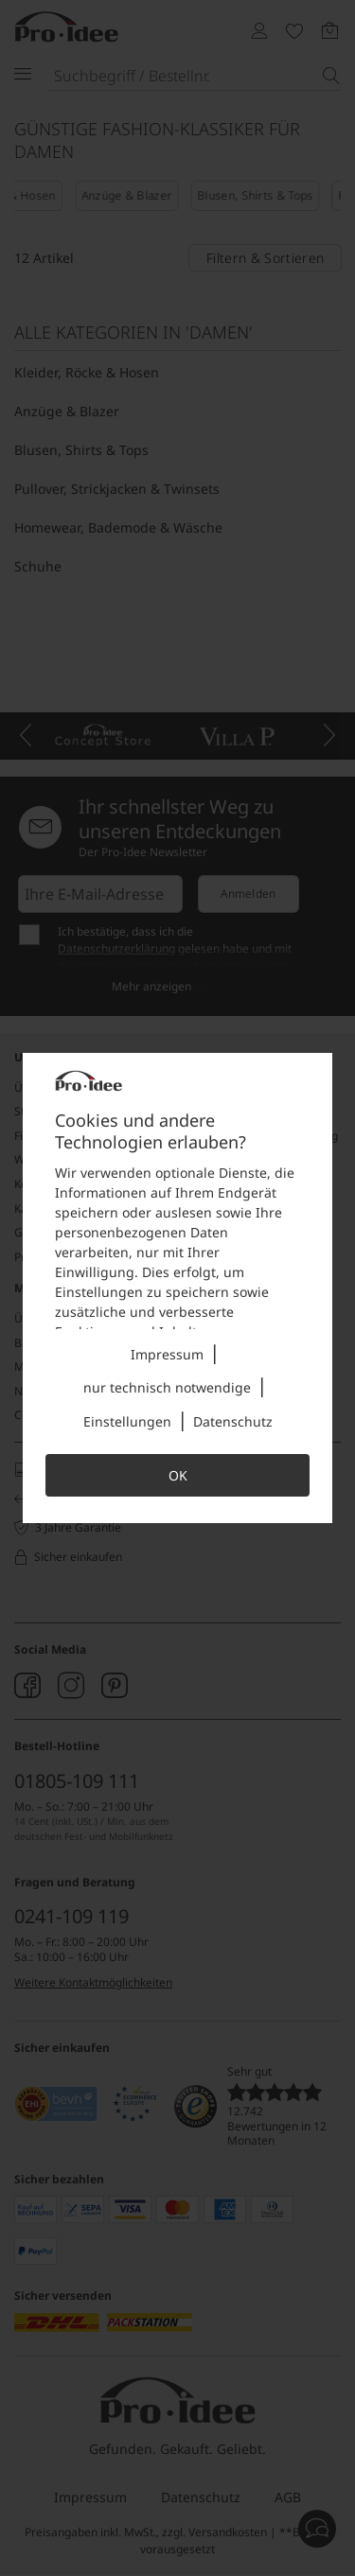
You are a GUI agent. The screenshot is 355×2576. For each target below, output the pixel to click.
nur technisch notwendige (167, 1387)
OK (178, 1475)
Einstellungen (127, 1421)
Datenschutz (233, 1421)
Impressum (167, 1354)
